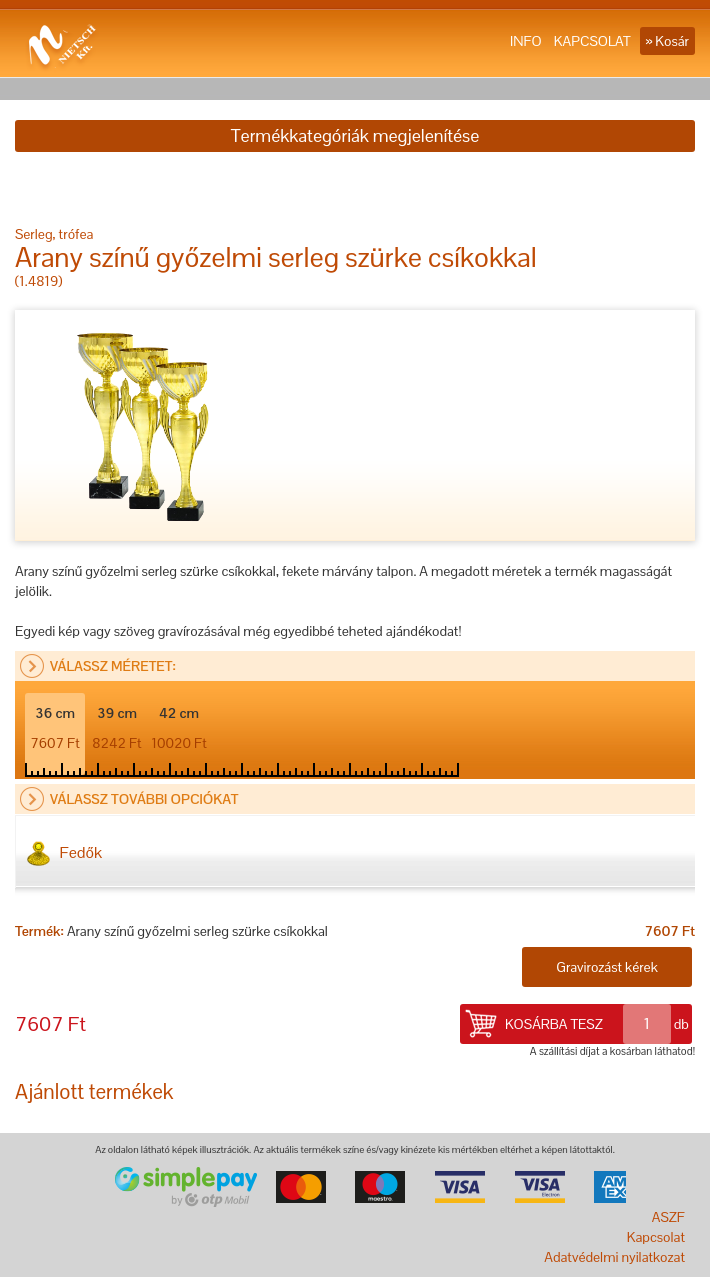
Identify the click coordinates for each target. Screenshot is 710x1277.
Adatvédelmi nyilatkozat (614, 1257)
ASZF (668, 1217)
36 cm (55, 728)
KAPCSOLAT (592, 41)
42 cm (179, 728)
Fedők (64, 853)
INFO (526, 41)
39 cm (116, 728)
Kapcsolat (656, 1237)
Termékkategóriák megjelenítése (355, 135)
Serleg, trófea (54, 234)
